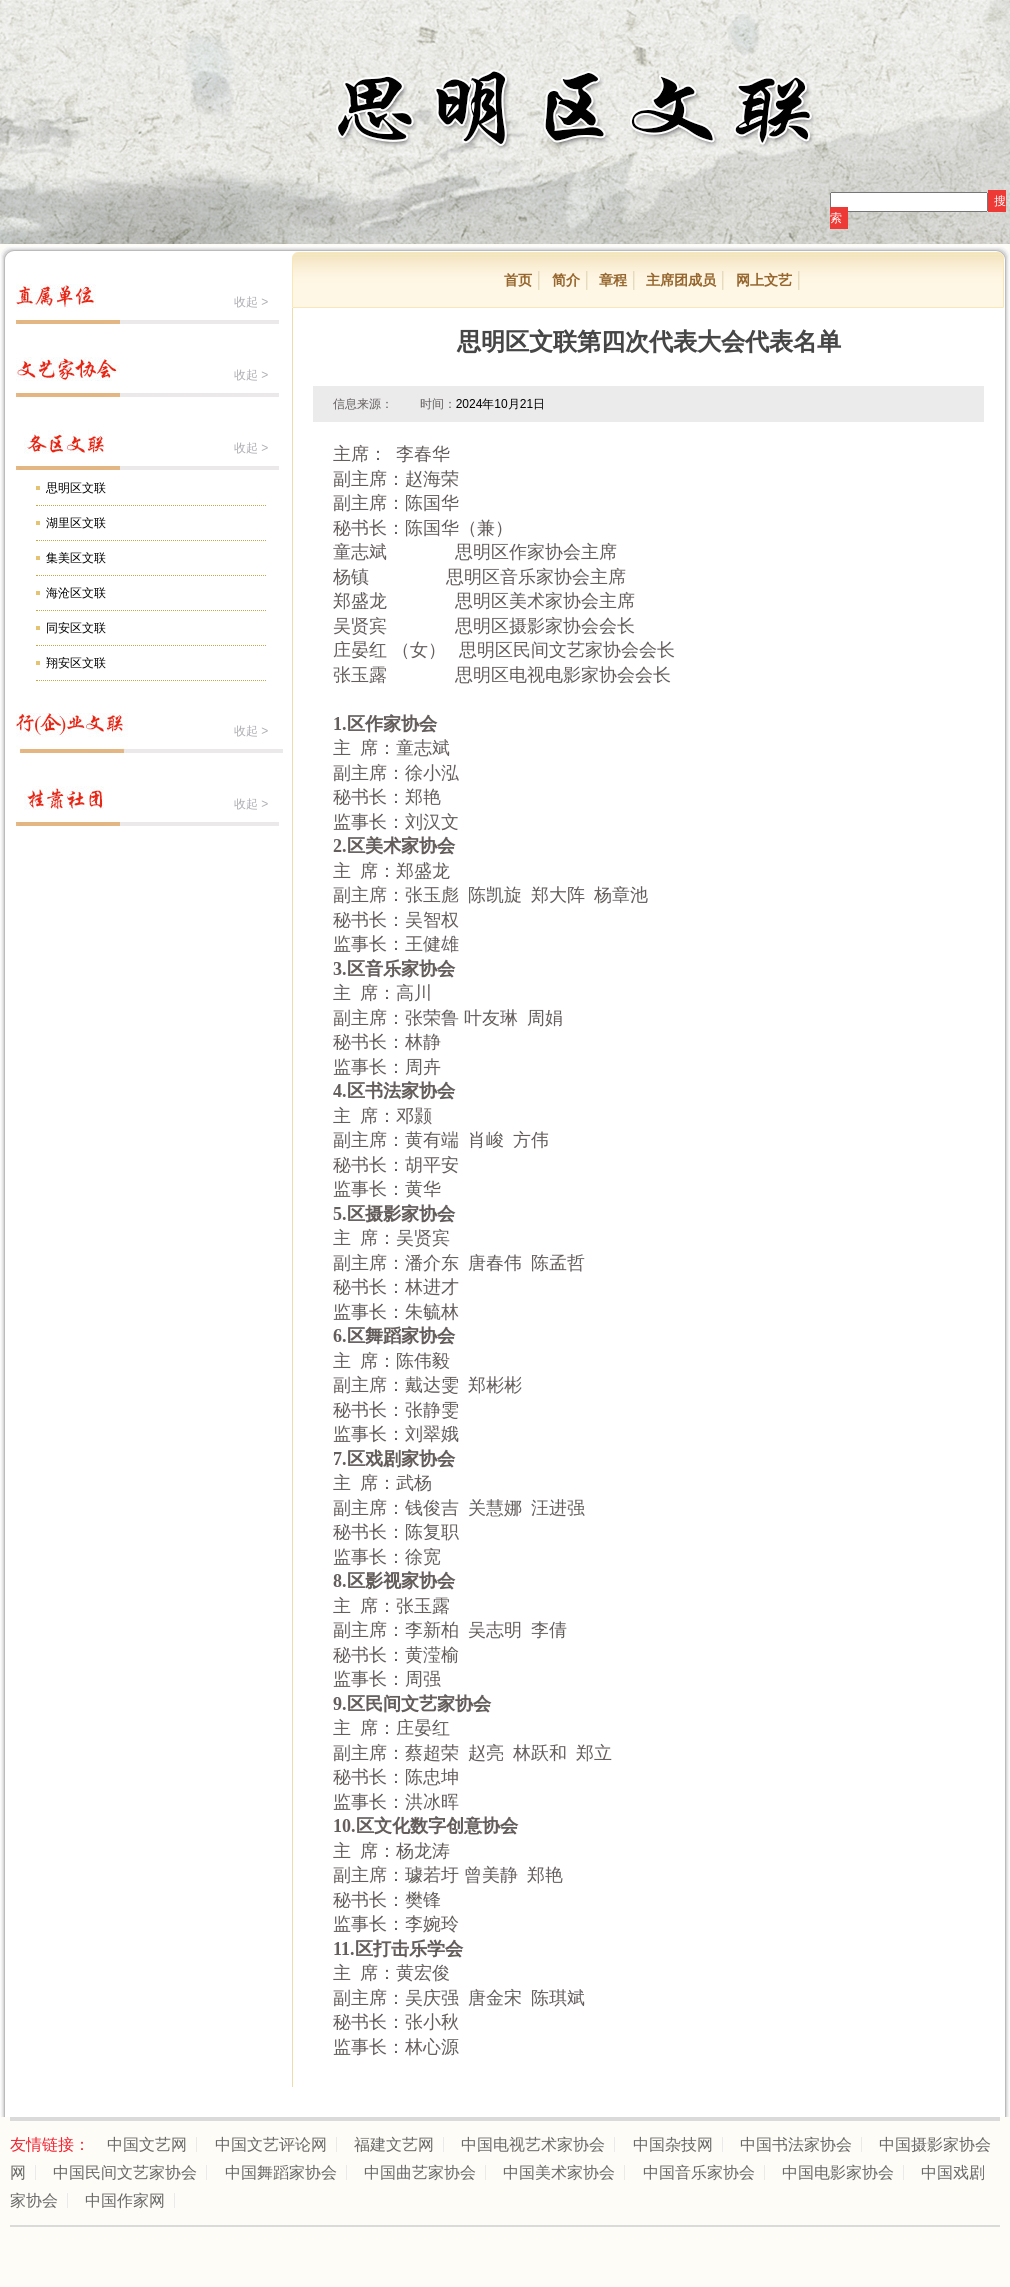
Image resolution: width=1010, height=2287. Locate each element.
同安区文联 (76, 628)
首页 (518, 280)
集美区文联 (76, 558)
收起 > (251, 302)
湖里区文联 (76, 523)
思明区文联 (76, 488)
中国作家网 (125, 2200)
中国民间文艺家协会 (125, 2172)
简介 (566, 280)
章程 (613, 280)
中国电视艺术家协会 (533, 2144)
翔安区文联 (76, 663)
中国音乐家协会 (699, 2172)
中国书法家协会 (796, 2144)
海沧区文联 (76, 593)
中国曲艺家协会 (420, 2172)
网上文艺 (764, 280)
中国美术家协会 (559, 2172)
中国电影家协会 (838, 2172)
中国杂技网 (673, 2144)
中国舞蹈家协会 (281, 2172)
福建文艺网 (394, 2144)
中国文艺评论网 (271, 2144)
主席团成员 (681, 280)
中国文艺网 (147, 2144)
